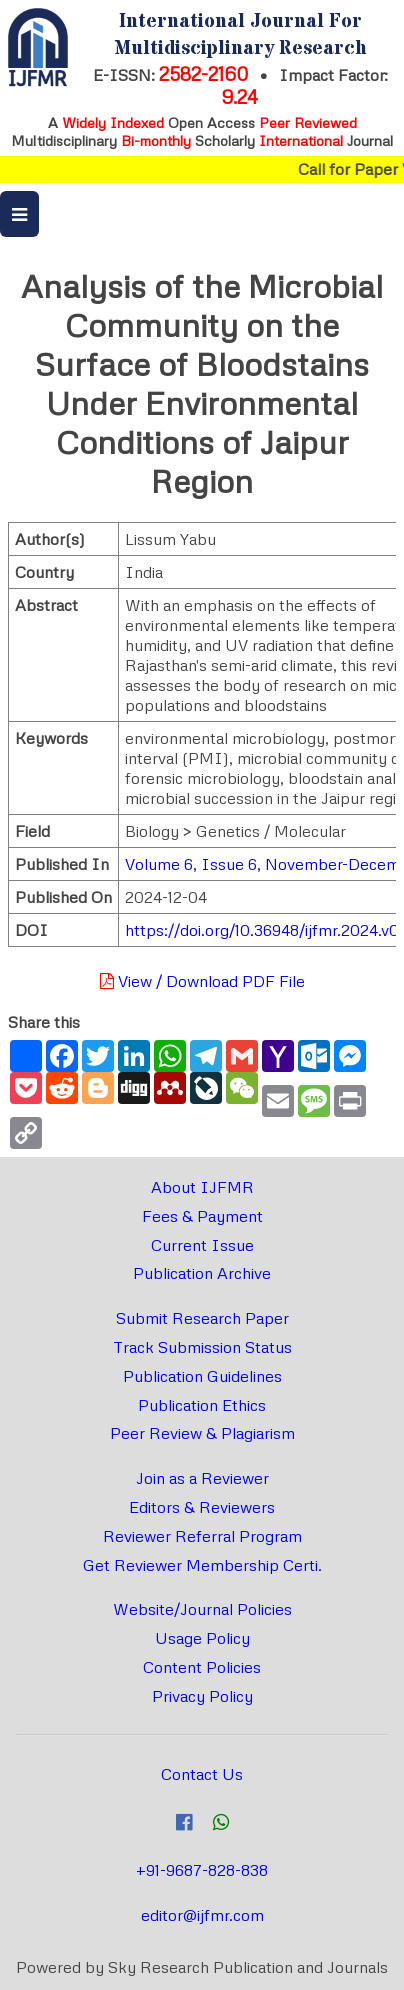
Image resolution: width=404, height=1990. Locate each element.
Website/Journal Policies (202, 1609)
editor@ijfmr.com (202, 1915)
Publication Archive (202, 1273)
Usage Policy (202, 1638)
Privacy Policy (202, 1696)
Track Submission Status (202, 1347)
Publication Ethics (202, 1405)
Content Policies (202, 1667)
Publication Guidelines (202, 1376)
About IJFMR (202, 1187)
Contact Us (202, 1774)
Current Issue (202, 1245)
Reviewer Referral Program (202, 1536)
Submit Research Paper (202, 1318)
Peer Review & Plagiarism (202, 1433)
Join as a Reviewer (202, 1478)
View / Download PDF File (202, 981)
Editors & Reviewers (202, 1507)
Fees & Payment (202, 1216)
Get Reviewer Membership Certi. (202, 1565)
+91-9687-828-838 (202, 1870)
